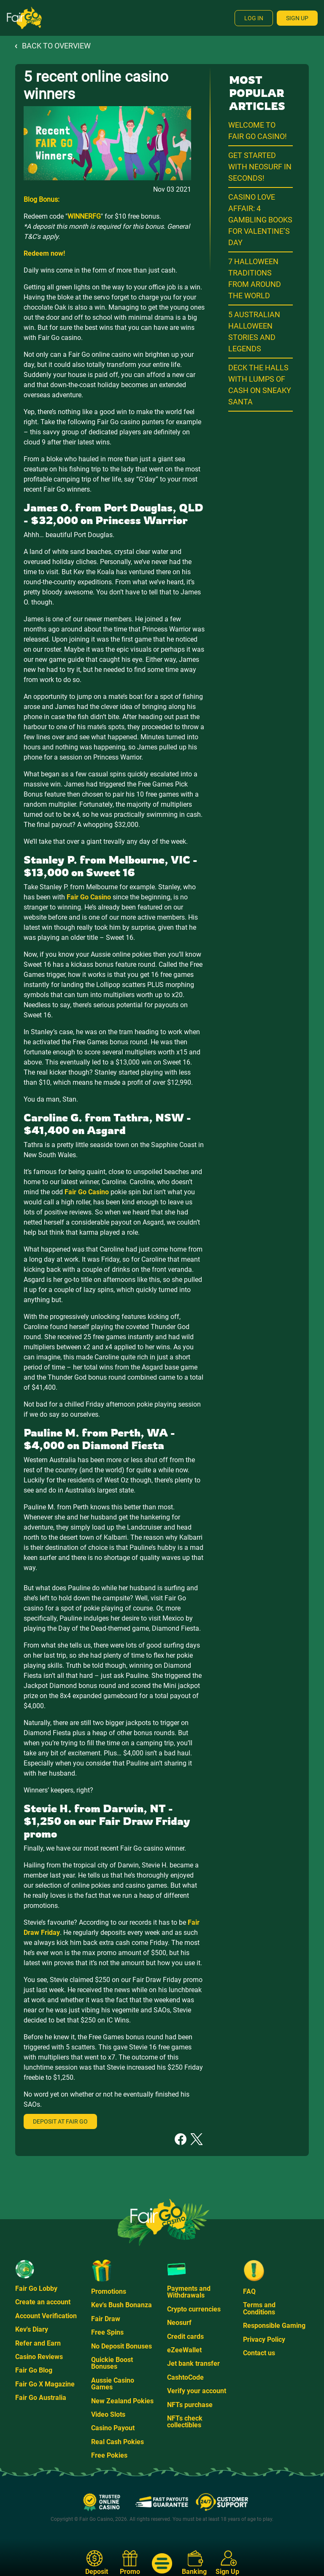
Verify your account (196, 2391)
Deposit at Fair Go (60, 2121)
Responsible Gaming (274, 2326)
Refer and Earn (38, 2343)
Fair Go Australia (40, 2398)
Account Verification (46, 2316)
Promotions (108, 2291)
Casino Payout (113, 2428)
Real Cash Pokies (117, 2442)
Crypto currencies (194, 2309)
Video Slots (108, 2414)
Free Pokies (109, 2455)
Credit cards (185, 2337)
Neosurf (179, 2323)
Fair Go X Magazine (45, 2384)
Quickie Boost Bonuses (112, 2363)
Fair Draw (105, 2319)
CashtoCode (185, 2377)
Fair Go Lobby (36, 2288)
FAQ (249, 2291)
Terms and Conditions (259, 2308)
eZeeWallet (184, 2350)
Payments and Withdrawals (189, 2291)
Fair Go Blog (33, 2370)
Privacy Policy (264, 2339)
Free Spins (107, 2332)
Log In (253, 18)
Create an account (42, 2302)
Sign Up (297, 18)
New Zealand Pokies (122, 2401)
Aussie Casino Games (112, 2383)
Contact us (259, 2353)
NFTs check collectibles (184, 2421)
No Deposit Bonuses (121, 2346)
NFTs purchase (190, 2405)
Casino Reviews (39, 2357)
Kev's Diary (31, 2329)
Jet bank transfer (193, 2363)
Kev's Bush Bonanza (121, 2305)
